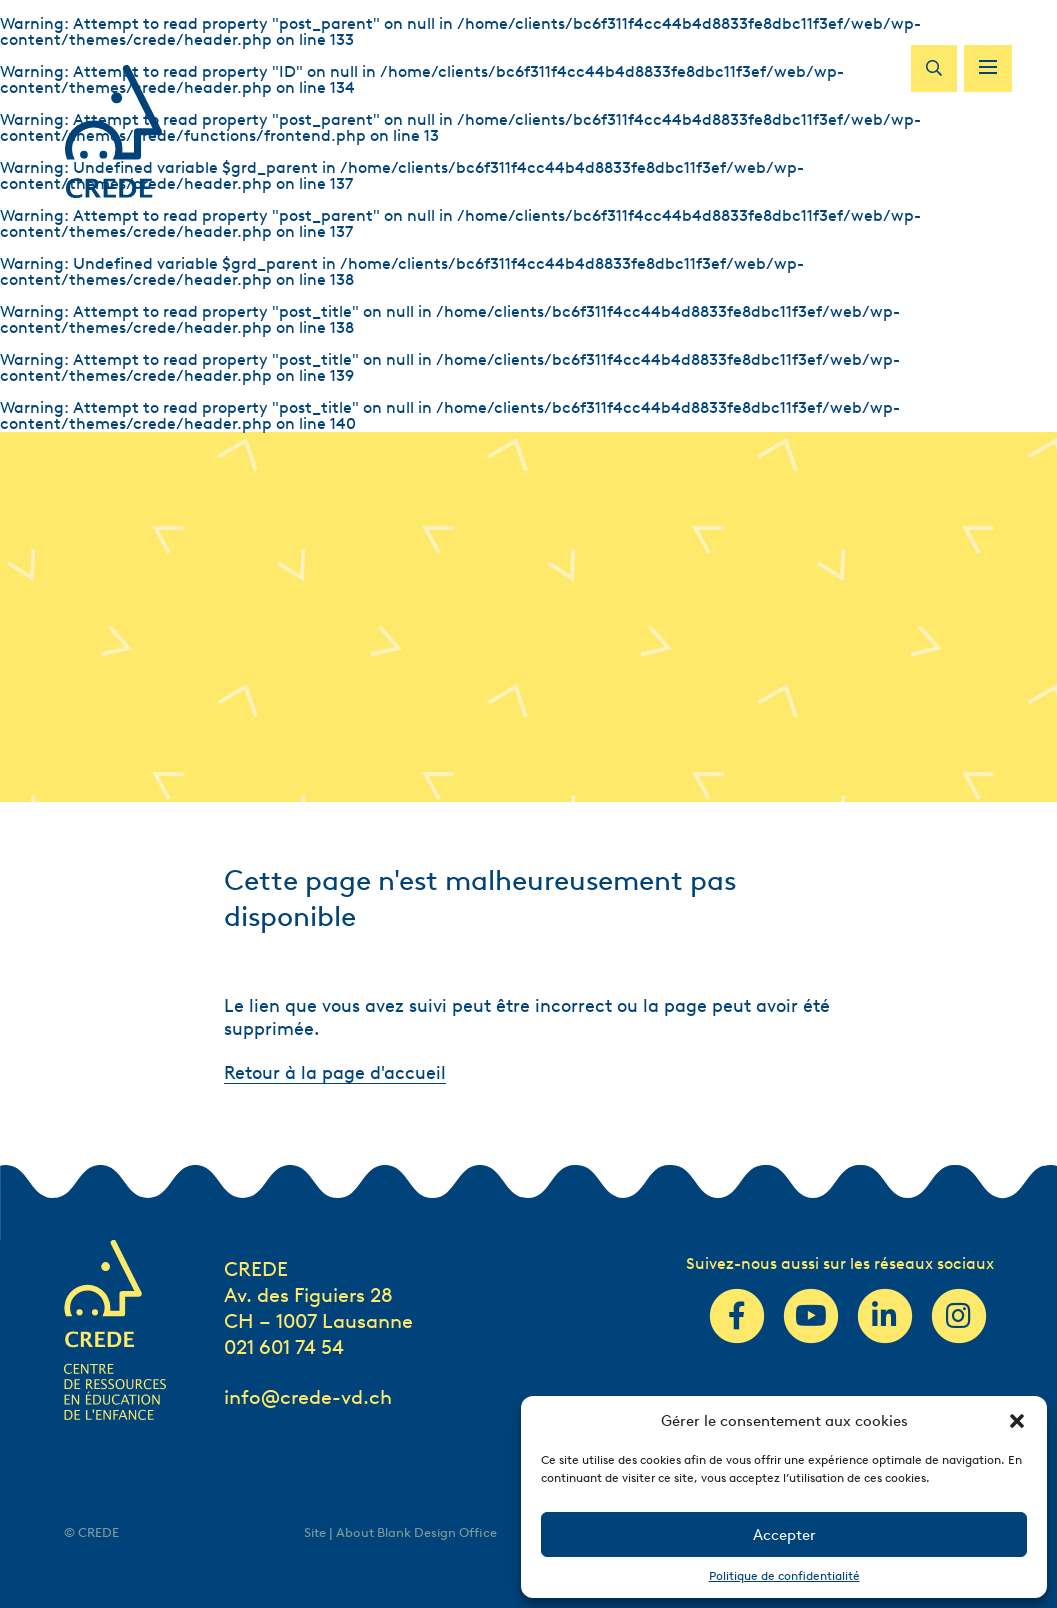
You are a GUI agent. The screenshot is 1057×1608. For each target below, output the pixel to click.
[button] (1017, 1421)
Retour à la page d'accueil (335, 1073)
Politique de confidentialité (784, 1575)
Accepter (784, 1535)
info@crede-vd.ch (308, 1397)
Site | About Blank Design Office (400, 1532)
